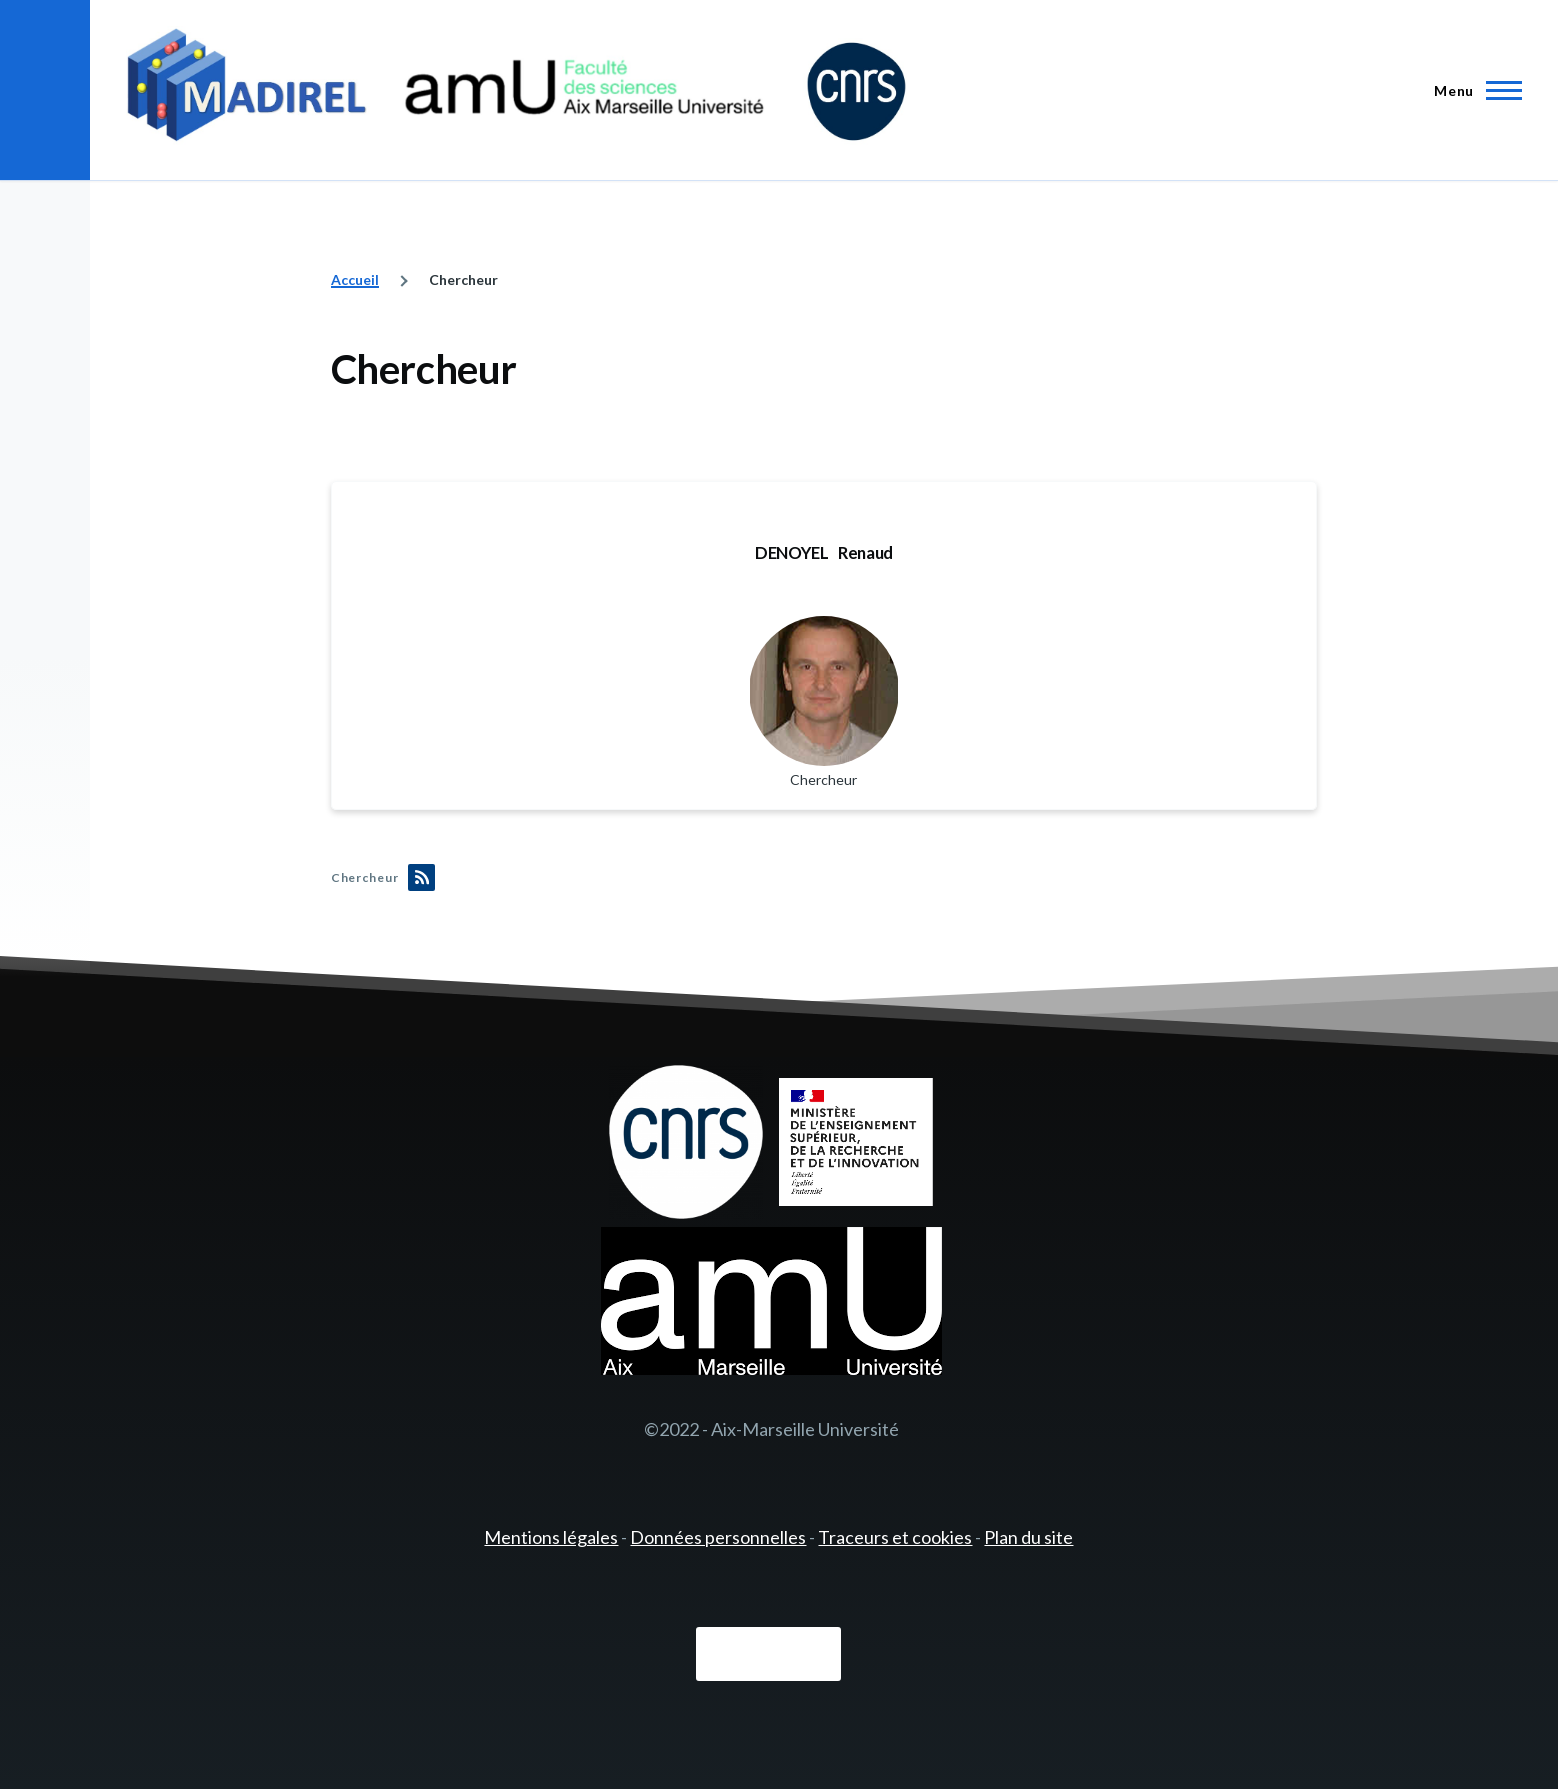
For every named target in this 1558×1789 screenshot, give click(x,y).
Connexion (768, 1655)
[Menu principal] (1472, 90)
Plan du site (1028, 1537)
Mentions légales (551, 1537)
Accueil (355, 279)
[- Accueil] (516, 90)
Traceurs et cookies (895, 1537)
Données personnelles (718, 1537)
